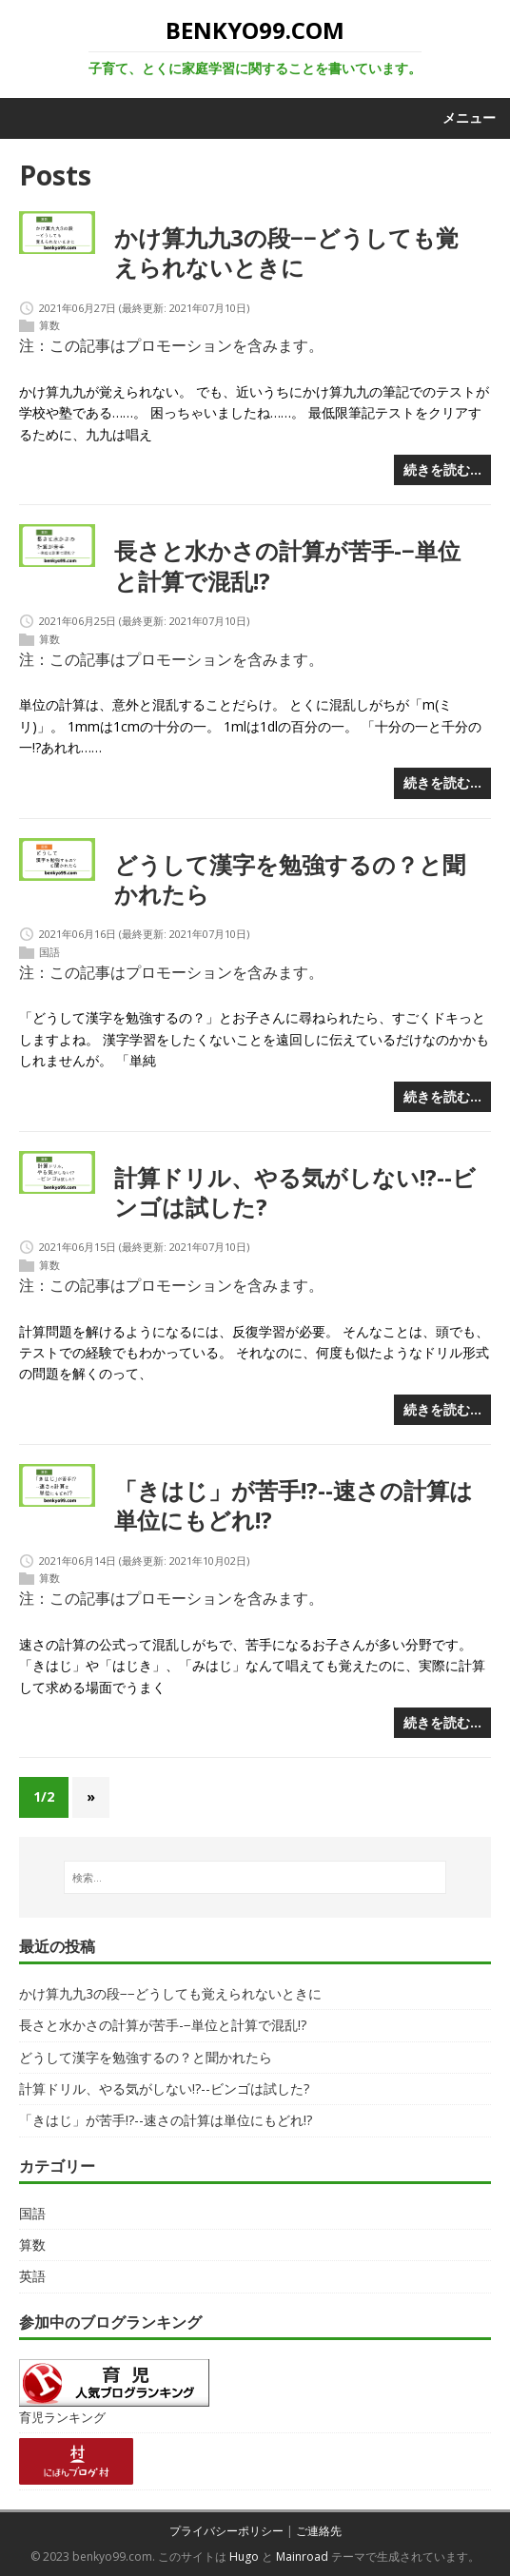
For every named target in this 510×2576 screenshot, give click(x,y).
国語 (49, 952)
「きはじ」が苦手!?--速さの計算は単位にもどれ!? (293, 1504)
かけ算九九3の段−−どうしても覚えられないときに (286, 252)
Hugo (244, 2556)
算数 (49, 326)
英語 (32, 2276)
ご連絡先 (319, 2531)
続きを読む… (442, 469)
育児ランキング (62, 2418)
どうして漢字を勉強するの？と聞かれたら (289, 879)
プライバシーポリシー (226, 2531)
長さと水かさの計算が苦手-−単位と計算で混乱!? (287, 565)
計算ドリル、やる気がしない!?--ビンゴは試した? (295, 1191)
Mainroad (302, 2556)
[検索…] (255, 1878)
